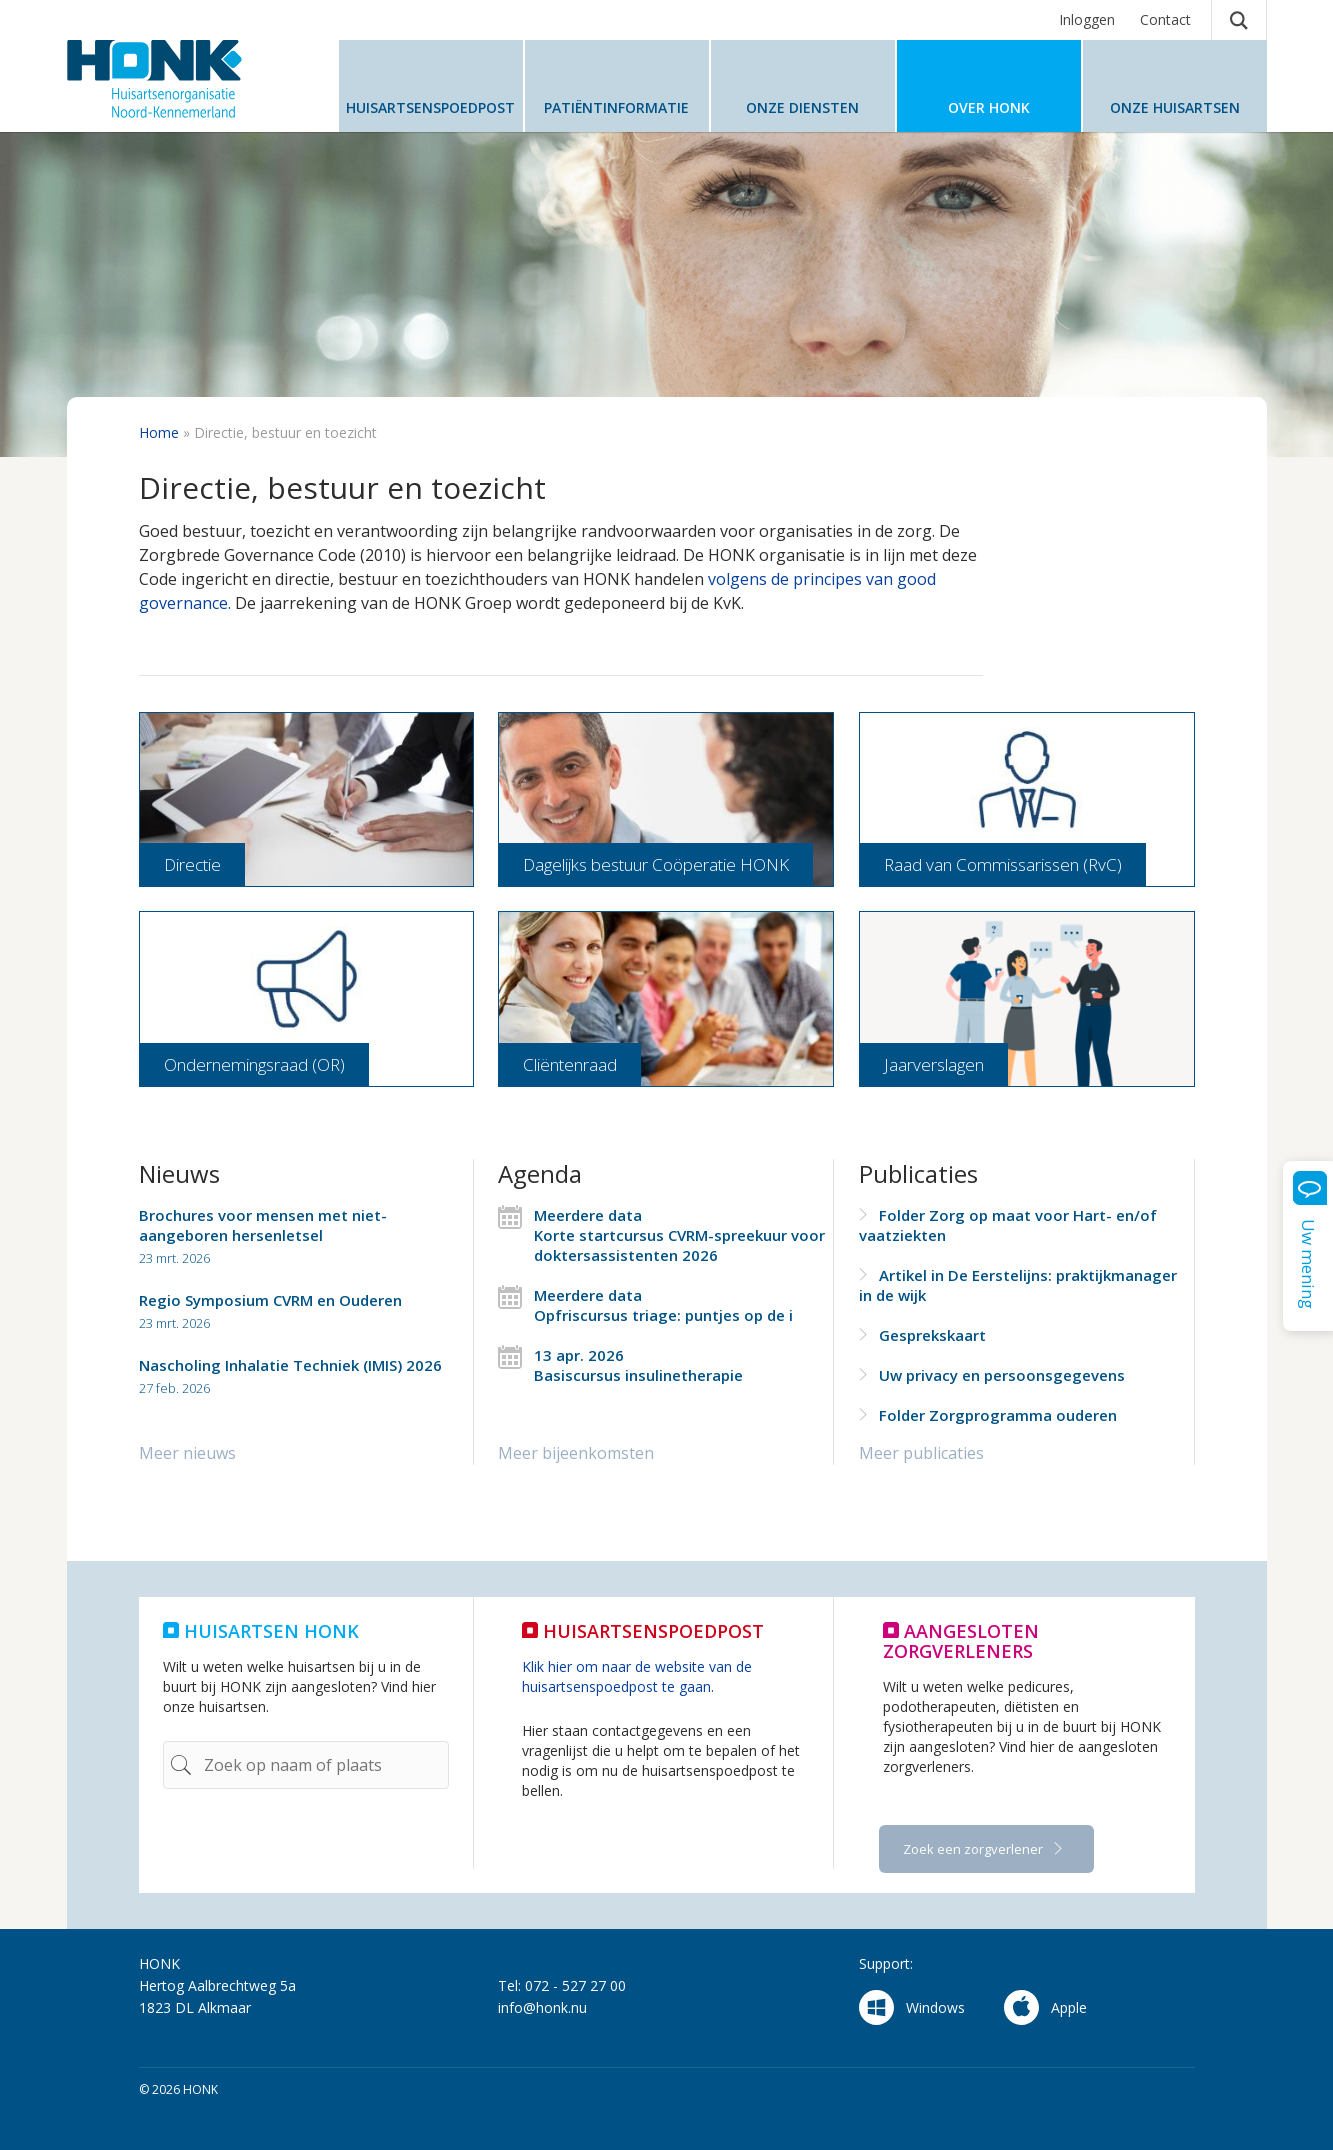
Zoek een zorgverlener (974, 1849)
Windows (912, 2007)
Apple (1045, 2007)
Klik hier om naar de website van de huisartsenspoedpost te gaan (637, 1676)
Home (159, 432)
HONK (187, 79)
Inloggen (1087, 19)
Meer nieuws (187, 1453)
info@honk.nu (542, 2007)
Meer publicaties (921, 1453)
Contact (1165, 19)
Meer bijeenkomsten (576, 1453)
